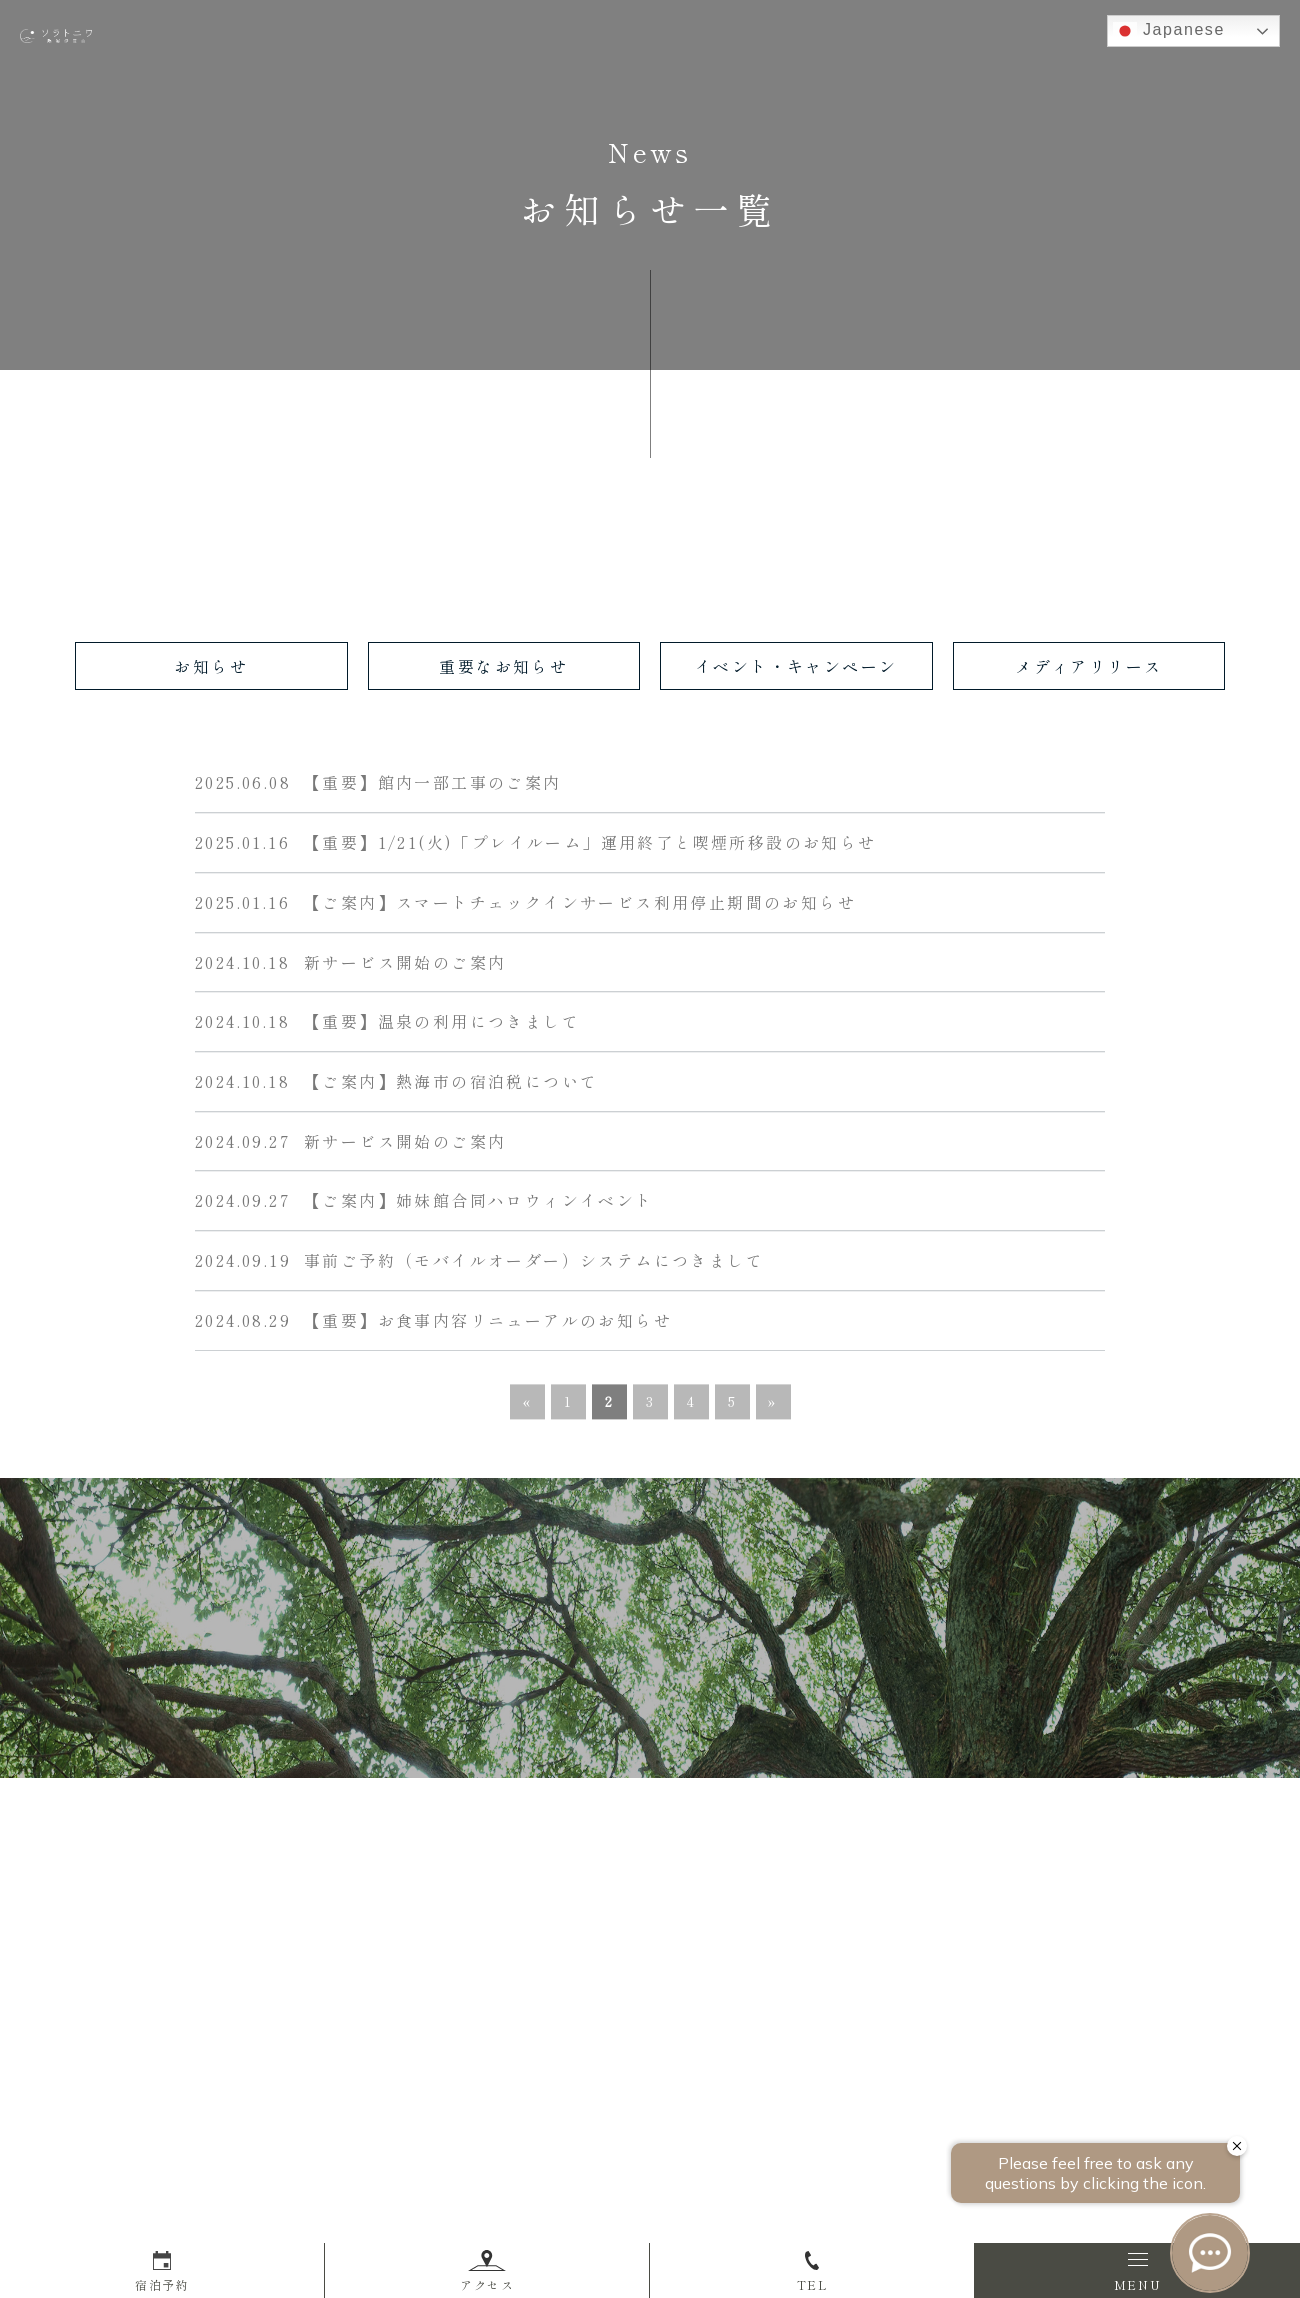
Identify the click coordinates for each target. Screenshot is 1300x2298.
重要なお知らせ (503, 666)
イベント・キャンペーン (796, 666)
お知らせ (211, 666)
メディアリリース (1088, 666)
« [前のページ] (527, 1406)
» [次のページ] (773, 1406)
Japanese (1169, 31)
